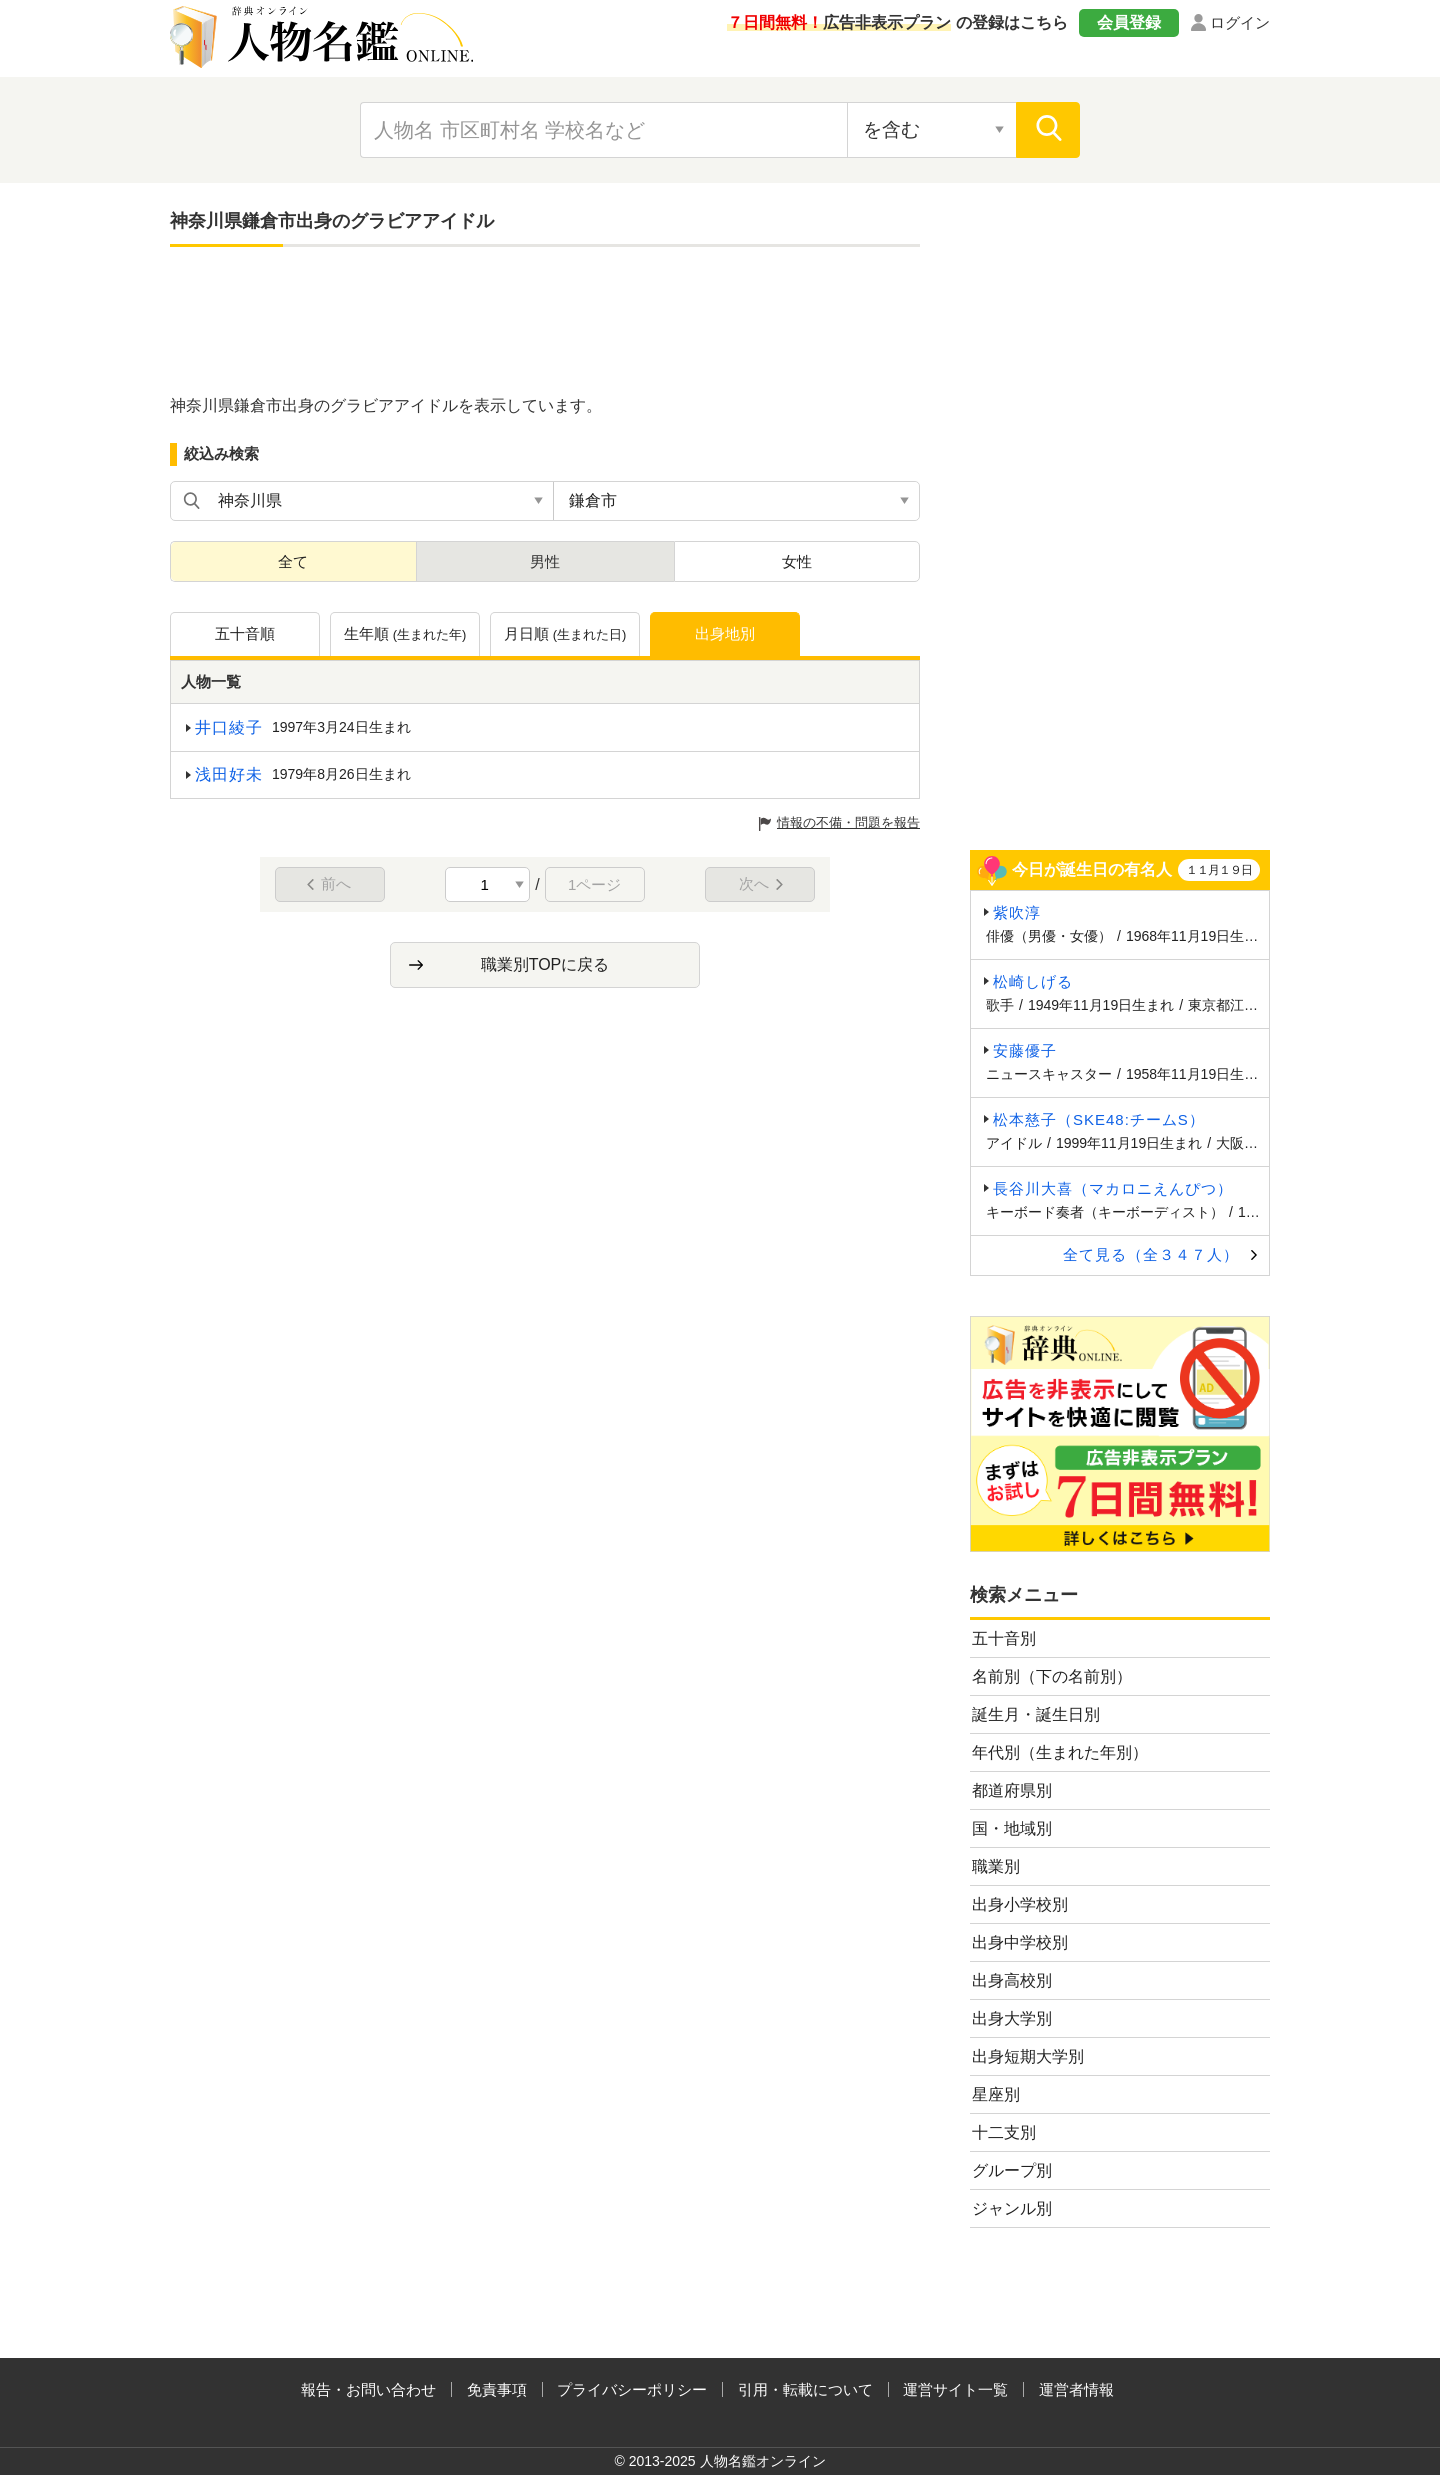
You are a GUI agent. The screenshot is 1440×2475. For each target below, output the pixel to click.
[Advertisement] (545, 322)
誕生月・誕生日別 (1036, 1714)
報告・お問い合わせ (368, 2389)
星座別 (996, 2094)
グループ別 (1012, 2170)
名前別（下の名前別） (1052, 1676)
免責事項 (497, 2389)
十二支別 (1004, 2132)
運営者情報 (1076, 2389)
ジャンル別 (1012, 2208)
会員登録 (1129, 22)
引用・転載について (805, 2389)
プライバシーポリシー (632, 2389)
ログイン (1240, 22)
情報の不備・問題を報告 (848, 822)
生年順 (405, 635)
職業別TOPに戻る (545, 964)
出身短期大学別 (1028, 2056)
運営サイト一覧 (955, 2389)
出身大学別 (1012, 2018)
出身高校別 (1012, 1980)
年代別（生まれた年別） (1060, 1752)
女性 (797, 561)
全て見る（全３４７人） (1151, 1254)
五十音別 (1004, 1638)
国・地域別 (1012, 1828)
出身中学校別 (1020, 1942)
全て (293, 561)
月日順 (565, 635)
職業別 (996, 1866)
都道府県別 (1012, 1790)
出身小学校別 (1020, 1904)
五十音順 (245, 633)
